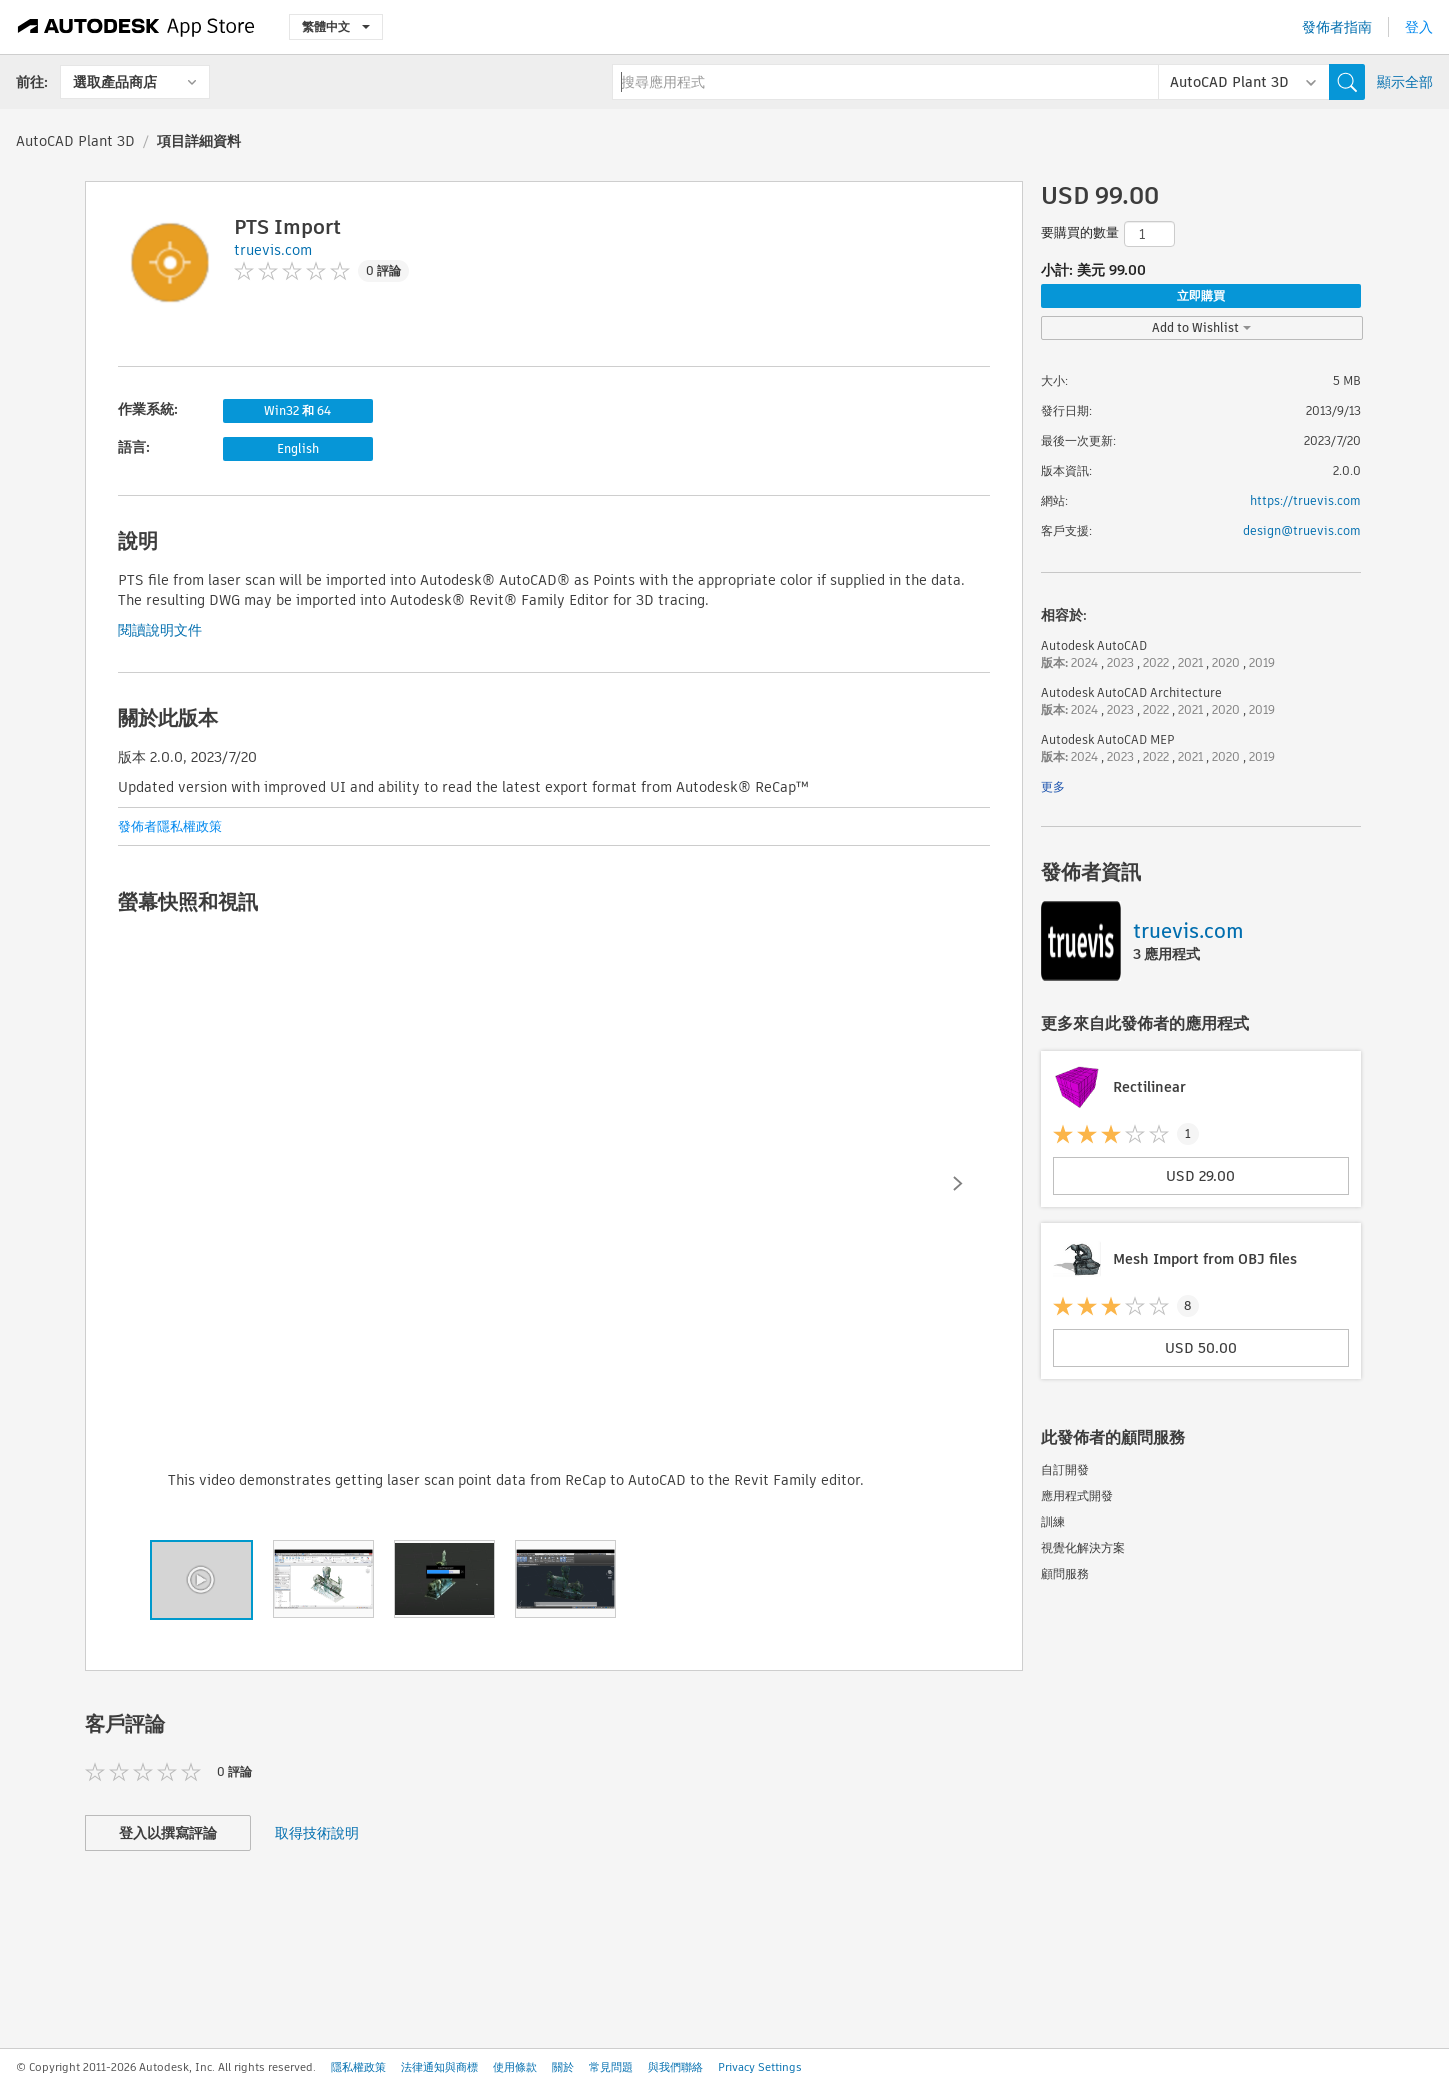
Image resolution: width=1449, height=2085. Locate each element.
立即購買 (1201, 295)
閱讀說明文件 (160, 630)
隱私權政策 (358, 2067)
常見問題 (611, 2067)
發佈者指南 (1337, 27)
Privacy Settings (760, 2067)
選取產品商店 (115, 82)
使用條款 (515, 2067)
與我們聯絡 (675, 2067)
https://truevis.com (1305, 500)
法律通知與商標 (439, 2067)
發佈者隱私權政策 (170, 826)
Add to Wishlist (1201, 327)
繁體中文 (336, 26)
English (298, 448)
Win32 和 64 (297, 410)
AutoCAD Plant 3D (75, 141)
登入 (1419, 27)
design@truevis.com (1302, 530)
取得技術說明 (317, 1833)
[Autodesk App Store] (136, 27)
